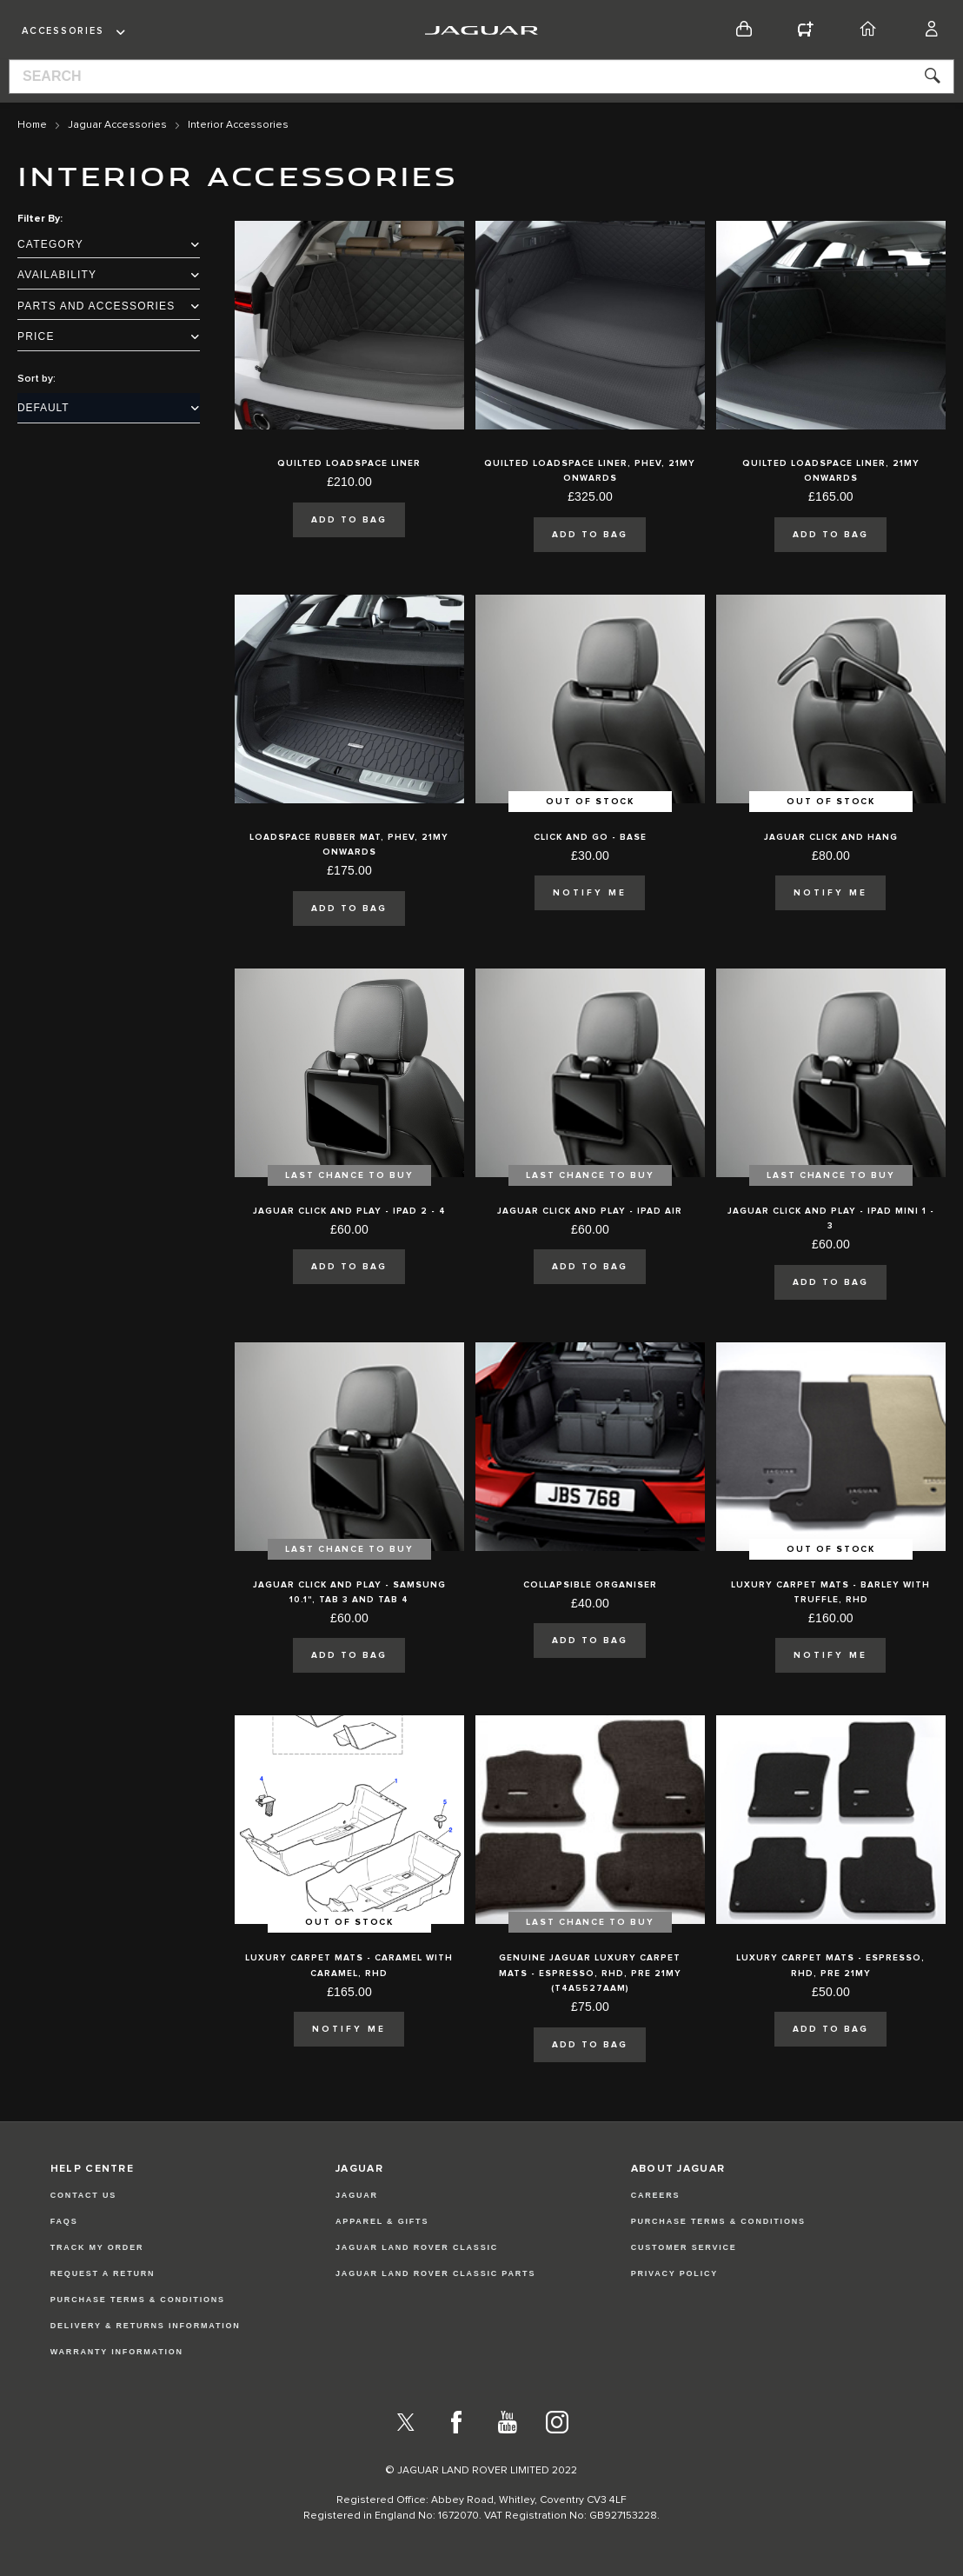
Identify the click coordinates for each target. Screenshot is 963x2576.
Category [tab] (108, 244)
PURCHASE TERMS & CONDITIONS (718, 2221)
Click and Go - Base (590, 837)
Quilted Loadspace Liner (349, 463)
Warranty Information (116, 2351)
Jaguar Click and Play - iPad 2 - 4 (349, 1211)
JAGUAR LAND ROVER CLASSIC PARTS (435, 2273)
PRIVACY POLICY (674, 2273)
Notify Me (590, 893)
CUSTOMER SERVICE (684, 2247)
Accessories (62, 31)
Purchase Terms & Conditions (137, 2299)
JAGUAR (356, 2195)
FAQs (64, 2221)
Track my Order (97, 2247)
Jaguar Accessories (117, 125)
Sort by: (36, 379)
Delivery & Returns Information (145, 2325)
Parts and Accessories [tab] (108, 306)
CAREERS (656, 2195)
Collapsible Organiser (590, 1585)
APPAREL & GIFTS (381, 2221)
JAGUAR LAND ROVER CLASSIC (416, 2247)
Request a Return (103, 2273)
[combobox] (481, 76)
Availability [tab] (108, 275)
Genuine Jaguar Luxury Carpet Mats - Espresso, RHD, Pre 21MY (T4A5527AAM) (590, 1973)
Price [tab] (108, 336)
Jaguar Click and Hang (831, 837)
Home (32, 125)
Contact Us (83, 2195)
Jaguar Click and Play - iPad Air (589, 1211)
